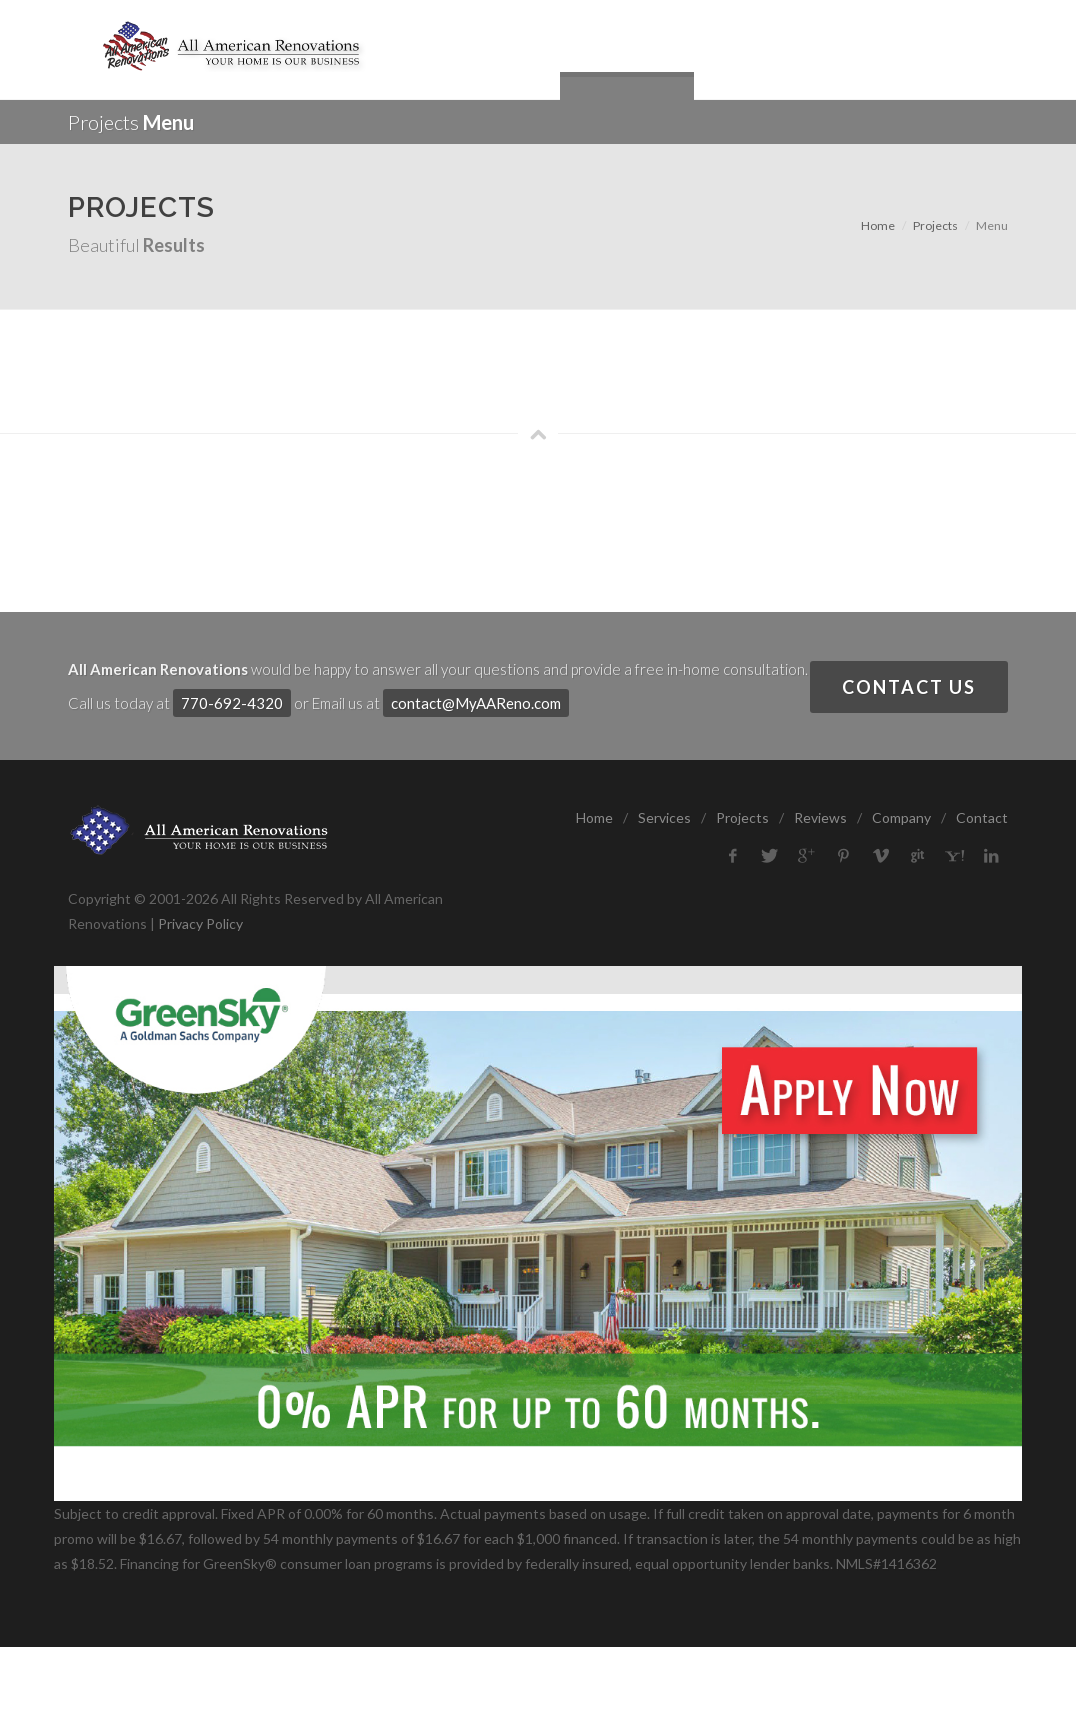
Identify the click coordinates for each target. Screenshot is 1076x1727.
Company (901, 817)
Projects (935, 225)
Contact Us (909, 687)
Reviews (820, 817)
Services (664, 817)
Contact (982, 817)
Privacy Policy (200, 923)
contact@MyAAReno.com (476, 703)
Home (878, 225)
